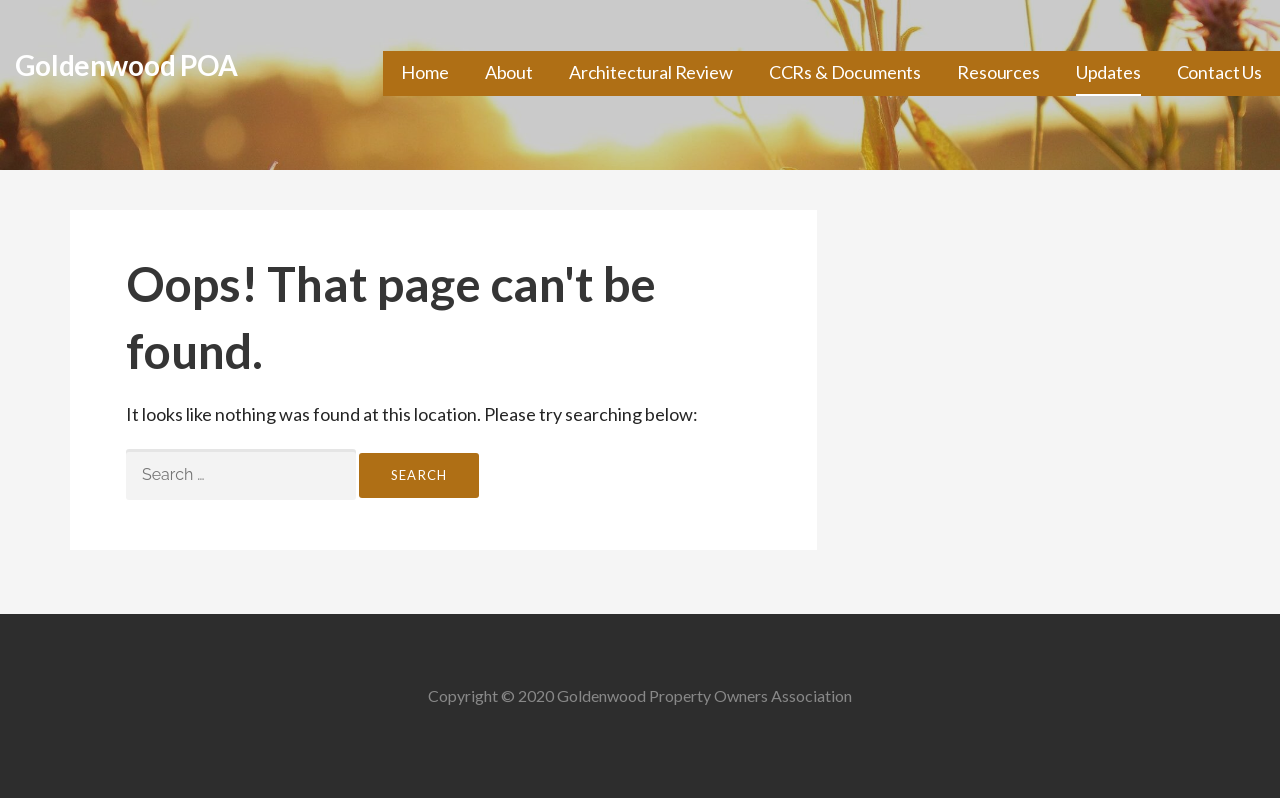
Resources (998, 72)
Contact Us (1219, 72)
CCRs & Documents (845, 72)
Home (424, 72)
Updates (1108, 72)
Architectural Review (651, 72)
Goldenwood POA (126, 65)
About (509, 72)
